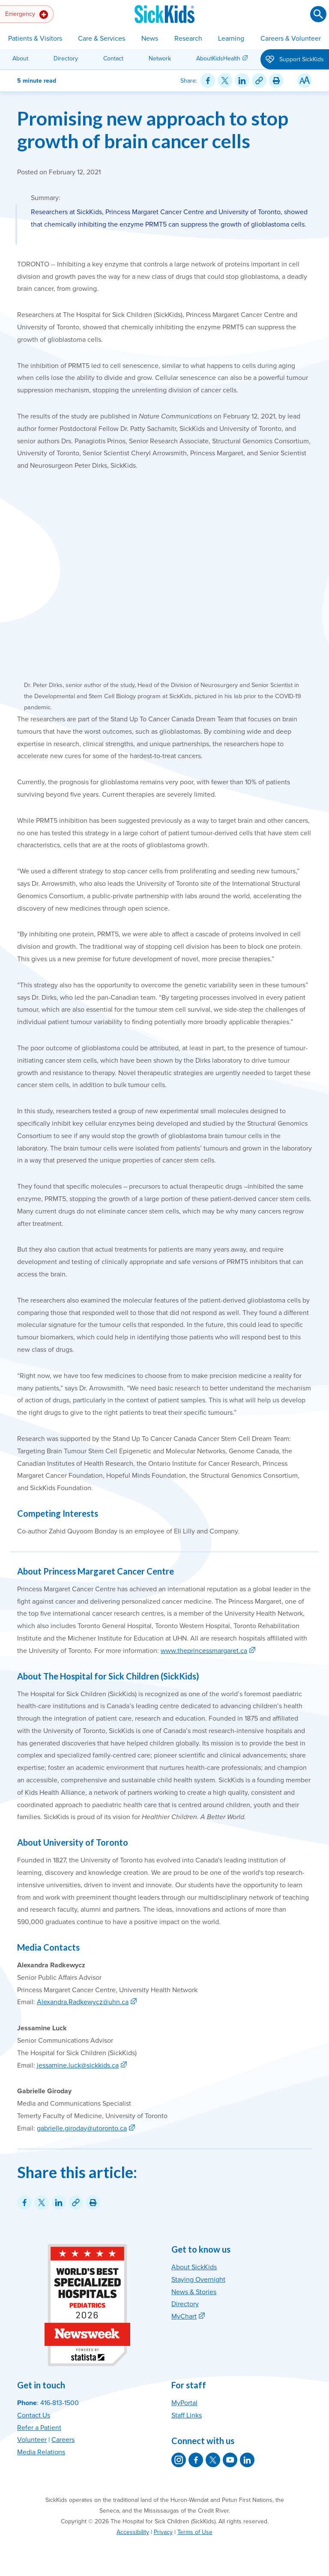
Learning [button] (231, 38)
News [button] (149, 38)
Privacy (163, 2532)
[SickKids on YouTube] (230, 2460)
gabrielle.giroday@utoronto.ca (82, 2128)
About (20, 58)
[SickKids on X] (213, 2460)
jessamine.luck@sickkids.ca (78, 2065)
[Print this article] (276, 80)
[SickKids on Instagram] (178, 2460)
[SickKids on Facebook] (195, 2460)
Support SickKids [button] (295, 60)
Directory (66, 58)
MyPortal (184, 2403)
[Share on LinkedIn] (242, 80)
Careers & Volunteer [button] (290, 38)
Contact (113, 58)
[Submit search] (318, 14)
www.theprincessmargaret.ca (204, 1651)
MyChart (184, 2316)
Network (160, 58)
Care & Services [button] (101, 38)
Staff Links (186, 2415)
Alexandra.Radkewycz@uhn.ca (83, 2002)
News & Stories (193, 2292)
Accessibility (133, 2532)
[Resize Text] (304, 80)
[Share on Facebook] (207, 80)
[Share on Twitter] (225, 80)
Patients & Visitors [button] (35, 38)
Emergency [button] (26, 14)
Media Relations (41, 2452)
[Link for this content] (259, 80)
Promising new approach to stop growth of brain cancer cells (152, 129)
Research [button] (188, 38)
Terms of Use (194, 2532)
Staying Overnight (198, 2279)
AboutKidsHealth (218, 58)
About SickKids (194, 2267)
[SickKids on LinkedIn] (247, 2460)
